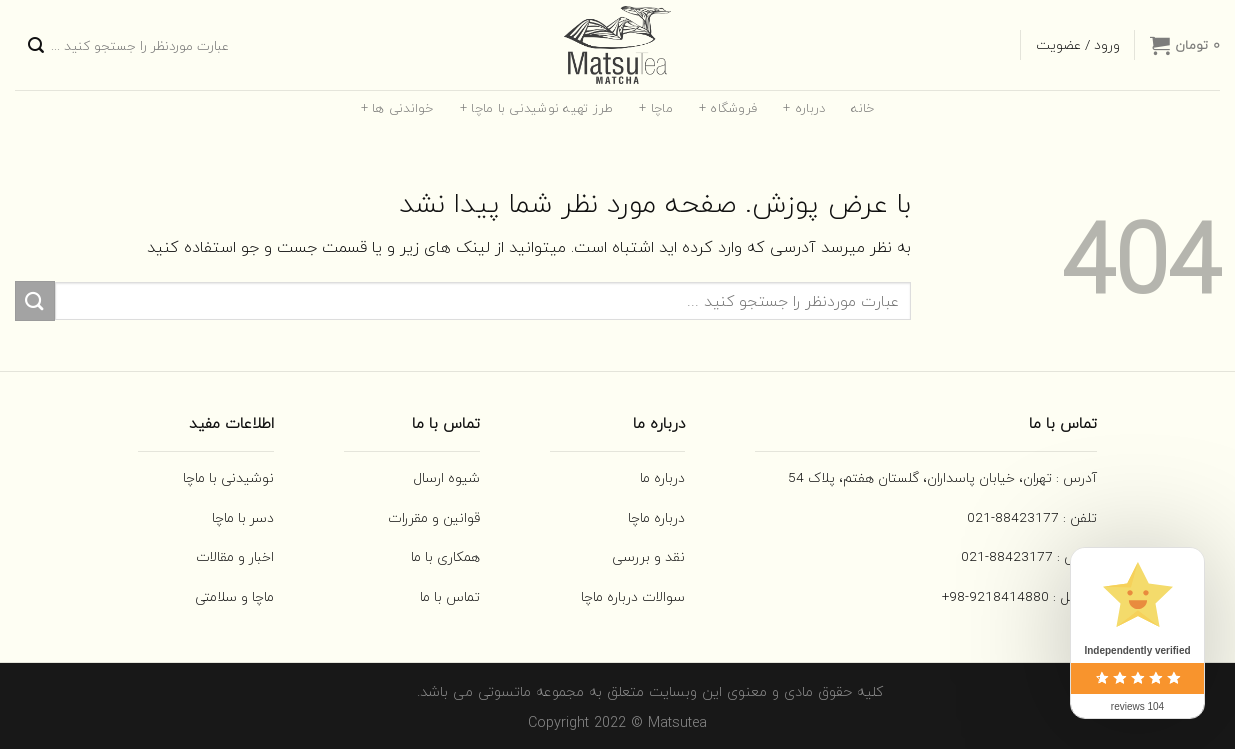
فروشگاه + (728, 108)
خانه (862, 108)
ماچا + (656, 108)
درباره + (804, 108)
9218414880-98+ (995, 596)
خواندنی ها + (397, 108)
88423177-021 (1013, 517)
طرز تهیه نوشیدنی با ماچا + (537, 108)
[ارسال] (36, 45)
